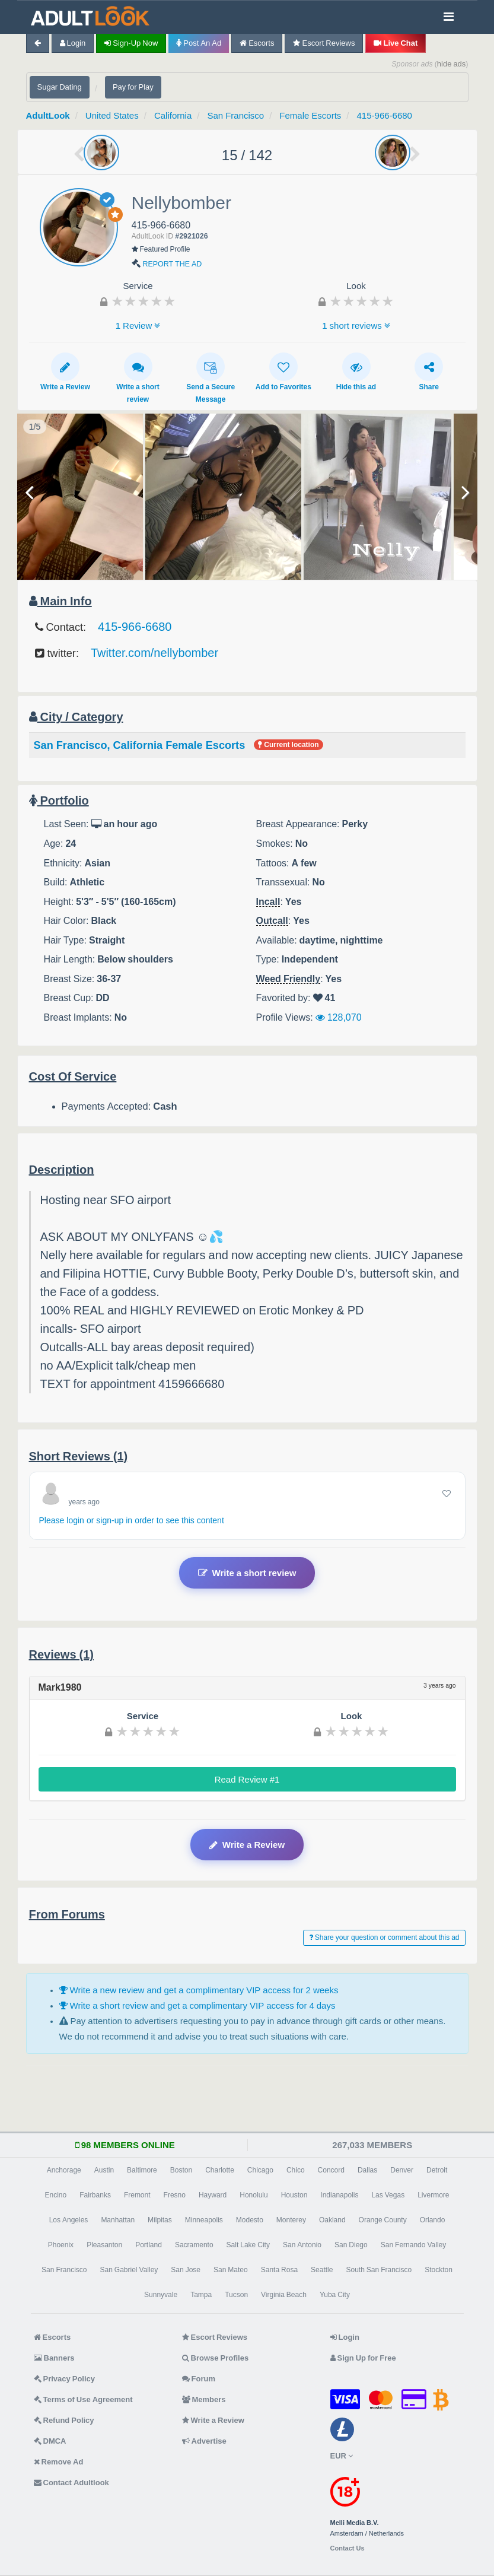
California (173, 115)
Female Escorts (310, 115)
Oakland (332, 2220)
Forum (198, 2379)
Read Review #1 (247, 1779)
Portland (148, 2244)
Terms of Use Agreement (83, 2399)
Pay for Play (133, 87)
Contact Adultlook (71, 2482)
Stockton (438, 2269)
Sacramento (194, 2244)
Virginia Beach (284, 2294)
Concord (331, 2170)
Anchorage (64, 2170)
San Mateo (230, 2269)
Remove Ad (59, 2462)
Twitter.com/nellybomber (154, 653)
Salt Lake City (248, 2244)
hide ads (451, 64)
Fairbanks (95, 2195)
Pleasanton (104, 2244)
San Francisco (235, 115)
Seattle (322, 2269)
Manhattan (118, 2220)
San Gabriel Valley (129, 2269)
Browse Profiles (215, 2358)
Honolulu (253, 2195)
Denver (401, 2170)
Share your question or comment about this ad (384, 1937)
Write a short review (137, 377)
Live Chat (395, 43)
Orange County (383, 2220)
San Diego (351, 2244)
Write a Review (65, 371)
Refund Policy (64, 2420)
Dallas (367, 2170)
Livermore (433, 2195)
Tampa (201, 2294)
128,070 (338, 1017)
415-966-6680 (384, 115)
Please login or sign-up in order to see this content (131, 1520)
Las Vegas (387, 2195)
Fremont (137, 2195)
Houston (294, 2195)
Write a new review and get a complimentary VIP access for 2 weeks (199, 1990)
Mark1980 (60, 1687)
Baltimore (142, 2170)
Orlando (432, 2220)
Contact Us (347, 2548)
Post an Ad (198, 43)
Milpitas (160, 2220)
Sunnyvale (160, 2294)
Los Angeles (68, 2220)
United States (112, 115)
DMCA (50, 2441)
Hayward (213, 2195)
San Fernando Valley (414, 2244)
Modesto (249, 2220)
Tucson (236, 2294)
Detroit (436, 2170)
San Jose (185, 2269)
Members (204, 2399)
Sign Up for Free (363, 2358)
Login (73, 43)
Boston (181, 2170)
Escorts (257, 43)
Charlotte (219, 2170)
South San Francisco (379, 2269)
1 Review (138, 325)
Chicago (260, 2170)
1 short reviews (356, 325)
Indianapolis (339, 2195)
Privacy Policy (64, 2379)
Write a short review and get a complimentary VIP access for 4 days (197, 2005)
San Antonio (302, 2244)
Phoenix (61, 2244)
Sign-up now (131, 43)
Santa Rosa (279, 2269)
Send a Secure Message (210, 377)
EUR (341, 2456)
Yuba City (335, 2294)
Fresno (175, 2195)
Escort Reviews (324, 43)
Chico (295, 2170)
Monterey (291, 2220)
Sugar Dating (59, 87)
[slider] (143, 301)
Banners (54, 2358)
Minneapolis (204, 2220)
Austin (104, 2170)
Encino (55, 2195)
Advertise (204, 2441)
